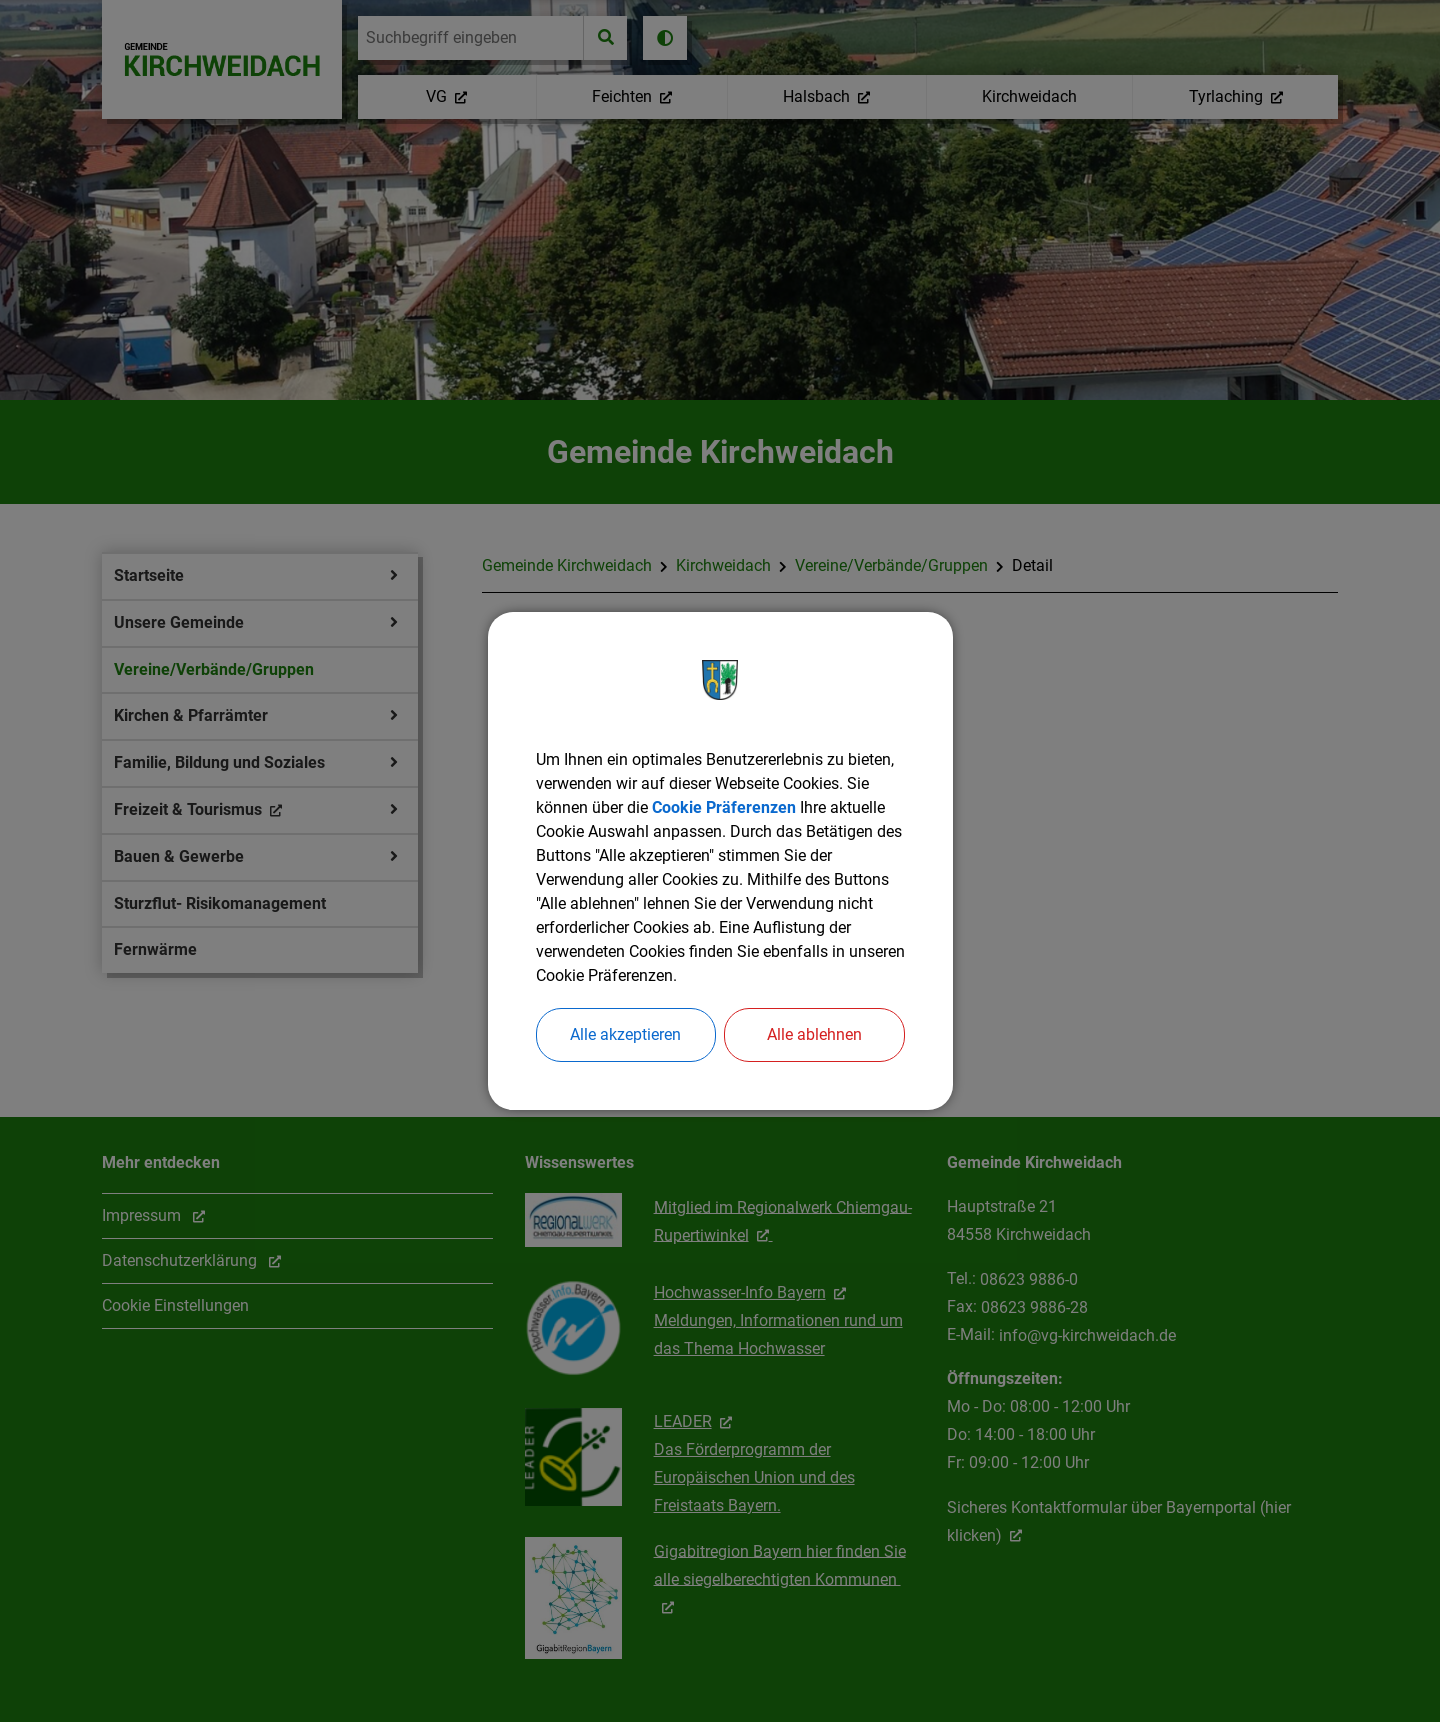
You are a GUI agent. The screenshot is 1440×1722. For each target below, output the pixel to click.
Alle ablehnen (814, 1034)
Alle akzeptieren (625, 1034)
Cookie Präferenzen (724, 807)
